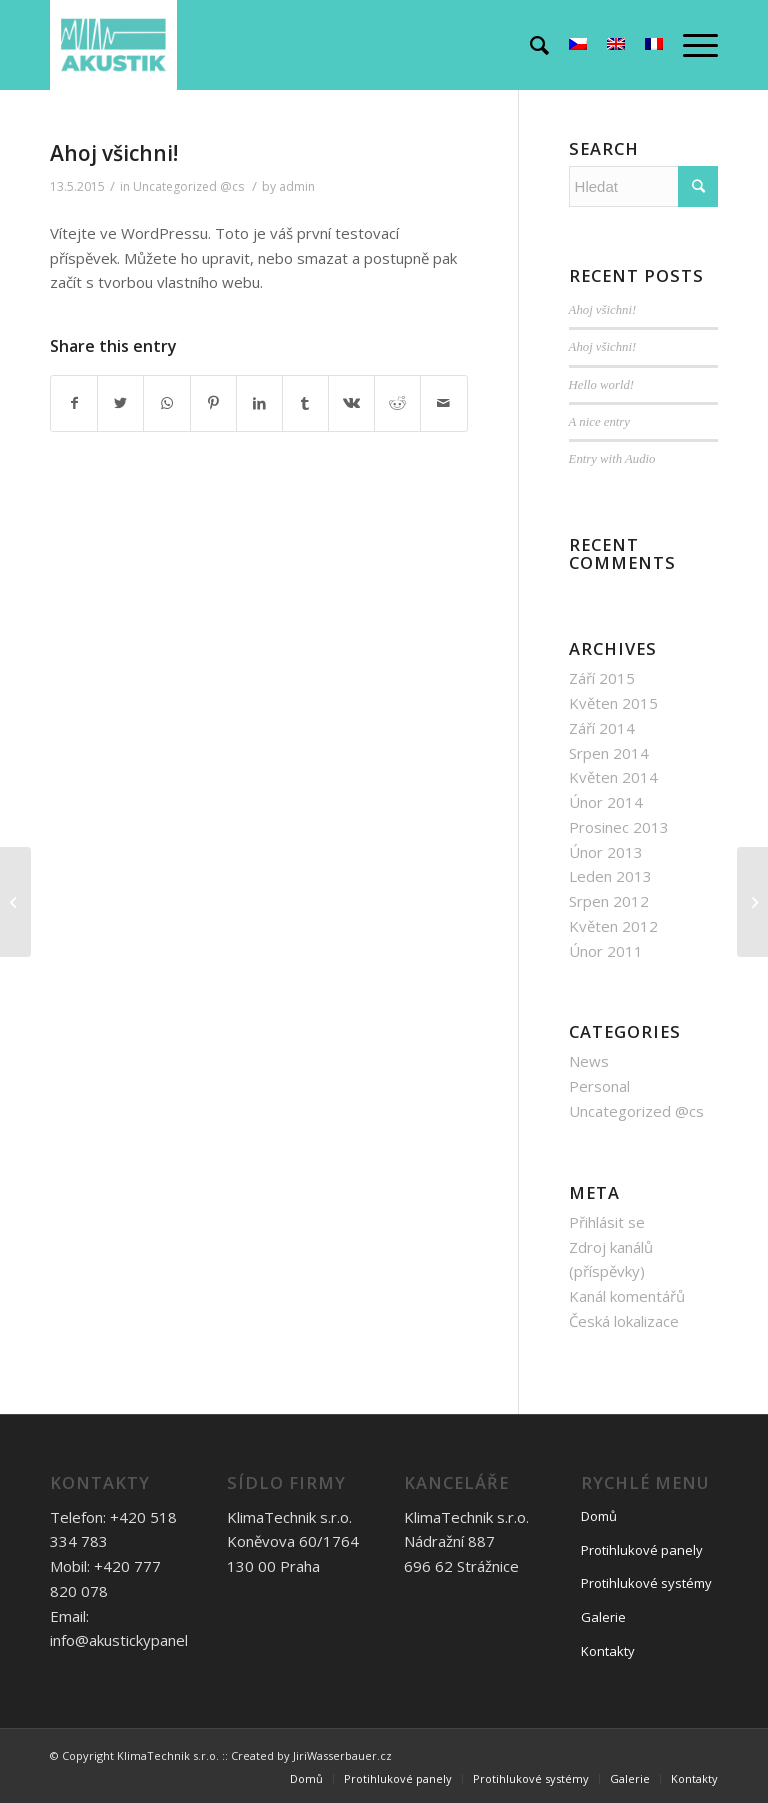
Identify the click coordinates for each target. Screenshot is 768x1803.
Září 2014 (602, 728)
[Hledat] (529, 45)
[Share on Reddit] (397, 403)
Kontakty (608, 1651)
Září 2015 (602, 678)
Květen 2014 (613, 777)
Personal (599, 1086)
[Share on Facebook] (74, 403)
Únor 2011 (606, 951)
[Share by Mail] (443, 403)
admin (297, 186)
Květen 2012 (613, 926)
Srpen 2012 (609, 901)
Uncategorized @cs (188, 186)
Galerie (603, 1617)
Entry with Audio (612, 459)
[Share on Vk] (351, 403)
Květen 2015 (613, 703)
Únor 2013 (606, 852)
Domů (599, 1516)
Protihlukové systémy (646, 1583)
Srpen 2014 (609, 753)
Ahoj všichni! (114, 153)
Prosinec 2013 (619, 827)
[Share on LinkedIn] (259, 403)
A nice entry (599, 422)
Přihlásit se (607, 1222)
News (589, 1061)
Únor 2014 (606, 802)
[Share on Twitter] (120, 403)
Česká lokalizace (624, 1321)
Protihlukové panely (642, 1550)
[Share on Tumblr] (305, 403)
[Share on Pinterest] (213, 403)
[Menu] (690, 45)
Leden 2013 (610, 876)
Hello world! (602, 385)
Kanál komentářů (627, 1296)
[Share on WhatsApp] (166, 403)
